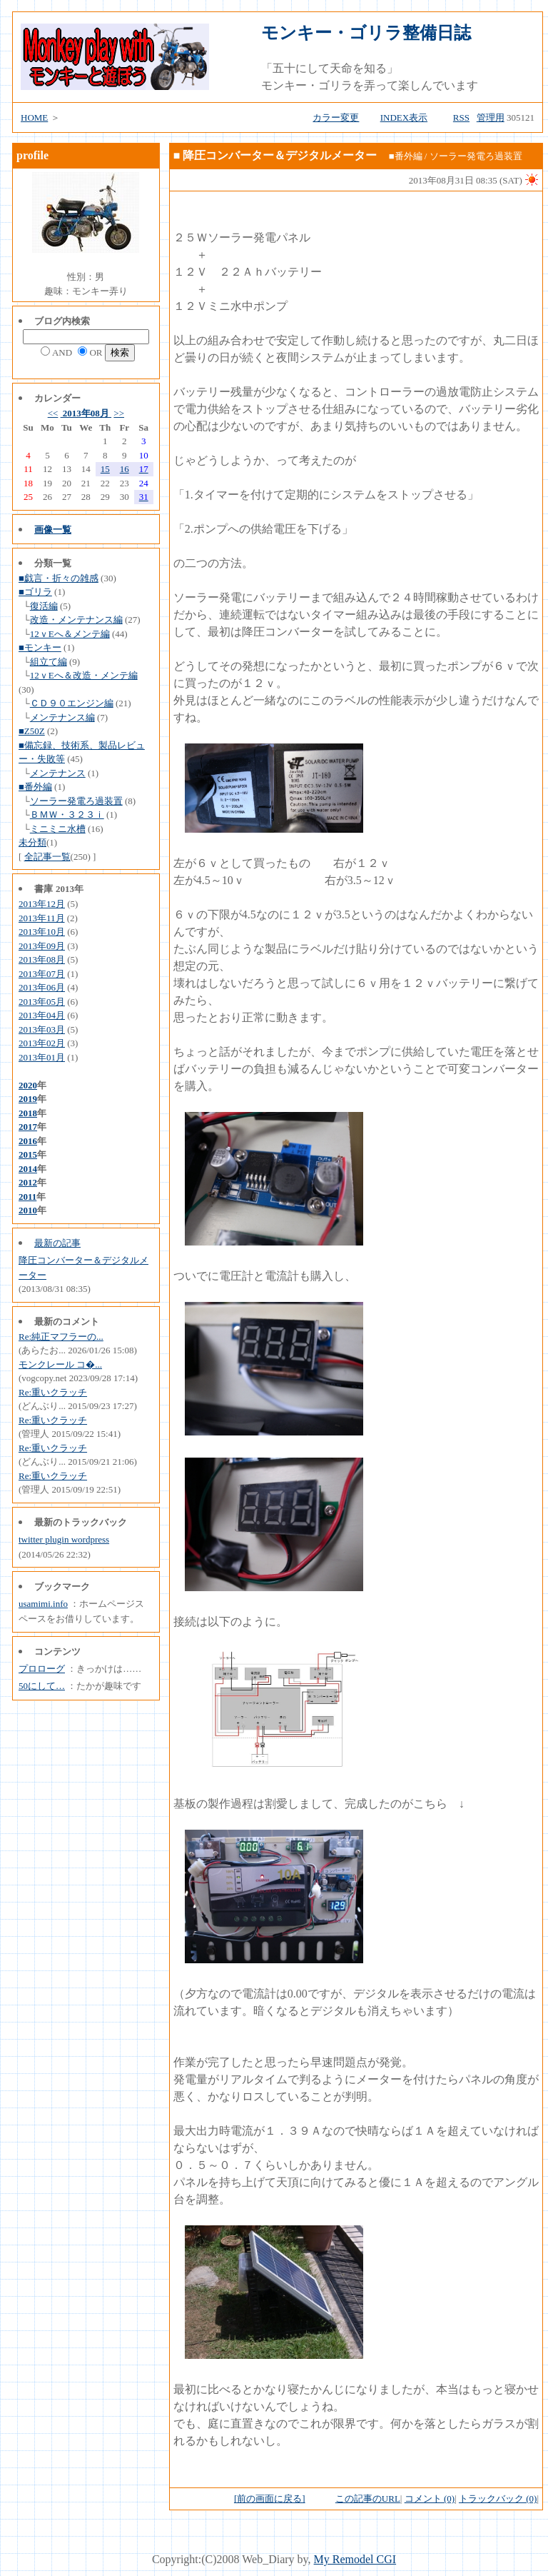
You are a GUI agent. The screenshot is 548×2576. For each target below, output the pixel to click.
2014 (28, 1168)
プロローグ (42, 1668)
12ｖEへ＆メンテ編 (70, 633)
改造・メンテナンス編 (76, 619)
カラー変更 (336, 117)
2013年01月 (42, 1057)
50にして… (42, 1685)
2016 (28, 1141)
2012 (28, 1182)
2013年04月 (42, 1015)
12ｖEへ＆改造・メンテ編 (84, 675)
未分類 (32, 842)
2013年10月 (42, 931)
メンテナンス (58, 773)
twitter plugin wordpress (64, 1539)
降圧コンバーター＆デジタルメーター (280, 155)
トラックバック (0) (498, 2498)
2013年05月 (42, 1001)
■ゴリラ (35, 591)
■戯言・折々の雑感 (58, 578)
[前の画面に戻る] (269, 2498)
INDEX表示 (403, 117)
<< (53, 413)
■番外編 (35, 786)
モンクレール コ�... (60, 1364)
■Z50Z (32, 731)
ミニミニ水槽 (58, 828)
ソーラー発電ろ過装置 (76, 801)
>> (118, 413)
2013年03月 (42, 1029)
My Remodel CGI (355, 2559)
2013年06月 (42, 987)
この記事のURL (367, 2498)
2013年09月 (42, 946)
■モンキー (40, 647)
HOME (34, 117)
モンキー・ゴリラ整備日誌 (366, 33)
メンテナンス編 (62, 717)
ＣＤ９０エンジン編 (71, 703)
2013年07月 (42, 973)
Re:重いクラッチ (53, 1392)
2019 (28, 1098)
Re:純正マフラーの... (61, 1336)
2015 (28, 1154)
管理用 (490, 117)
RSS (461, 117)
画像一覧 (52, 529)
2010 (28, 1210)
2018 (28, 1113)
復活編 (44, 606)
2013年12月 (42, 903)
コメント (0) (430, 2498)
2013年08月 (86, 413)
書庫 (43, 888)
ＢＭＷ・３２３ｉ (67, 814)
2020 (28, 1085)
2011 (27, 1196)
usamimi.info (43, 1603)
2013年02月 (42, 1043)
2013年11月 (42, 918)
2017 (28, 1126)
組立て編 (48, 661)
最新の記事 (57, 1243)
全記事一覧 (47, 856)
